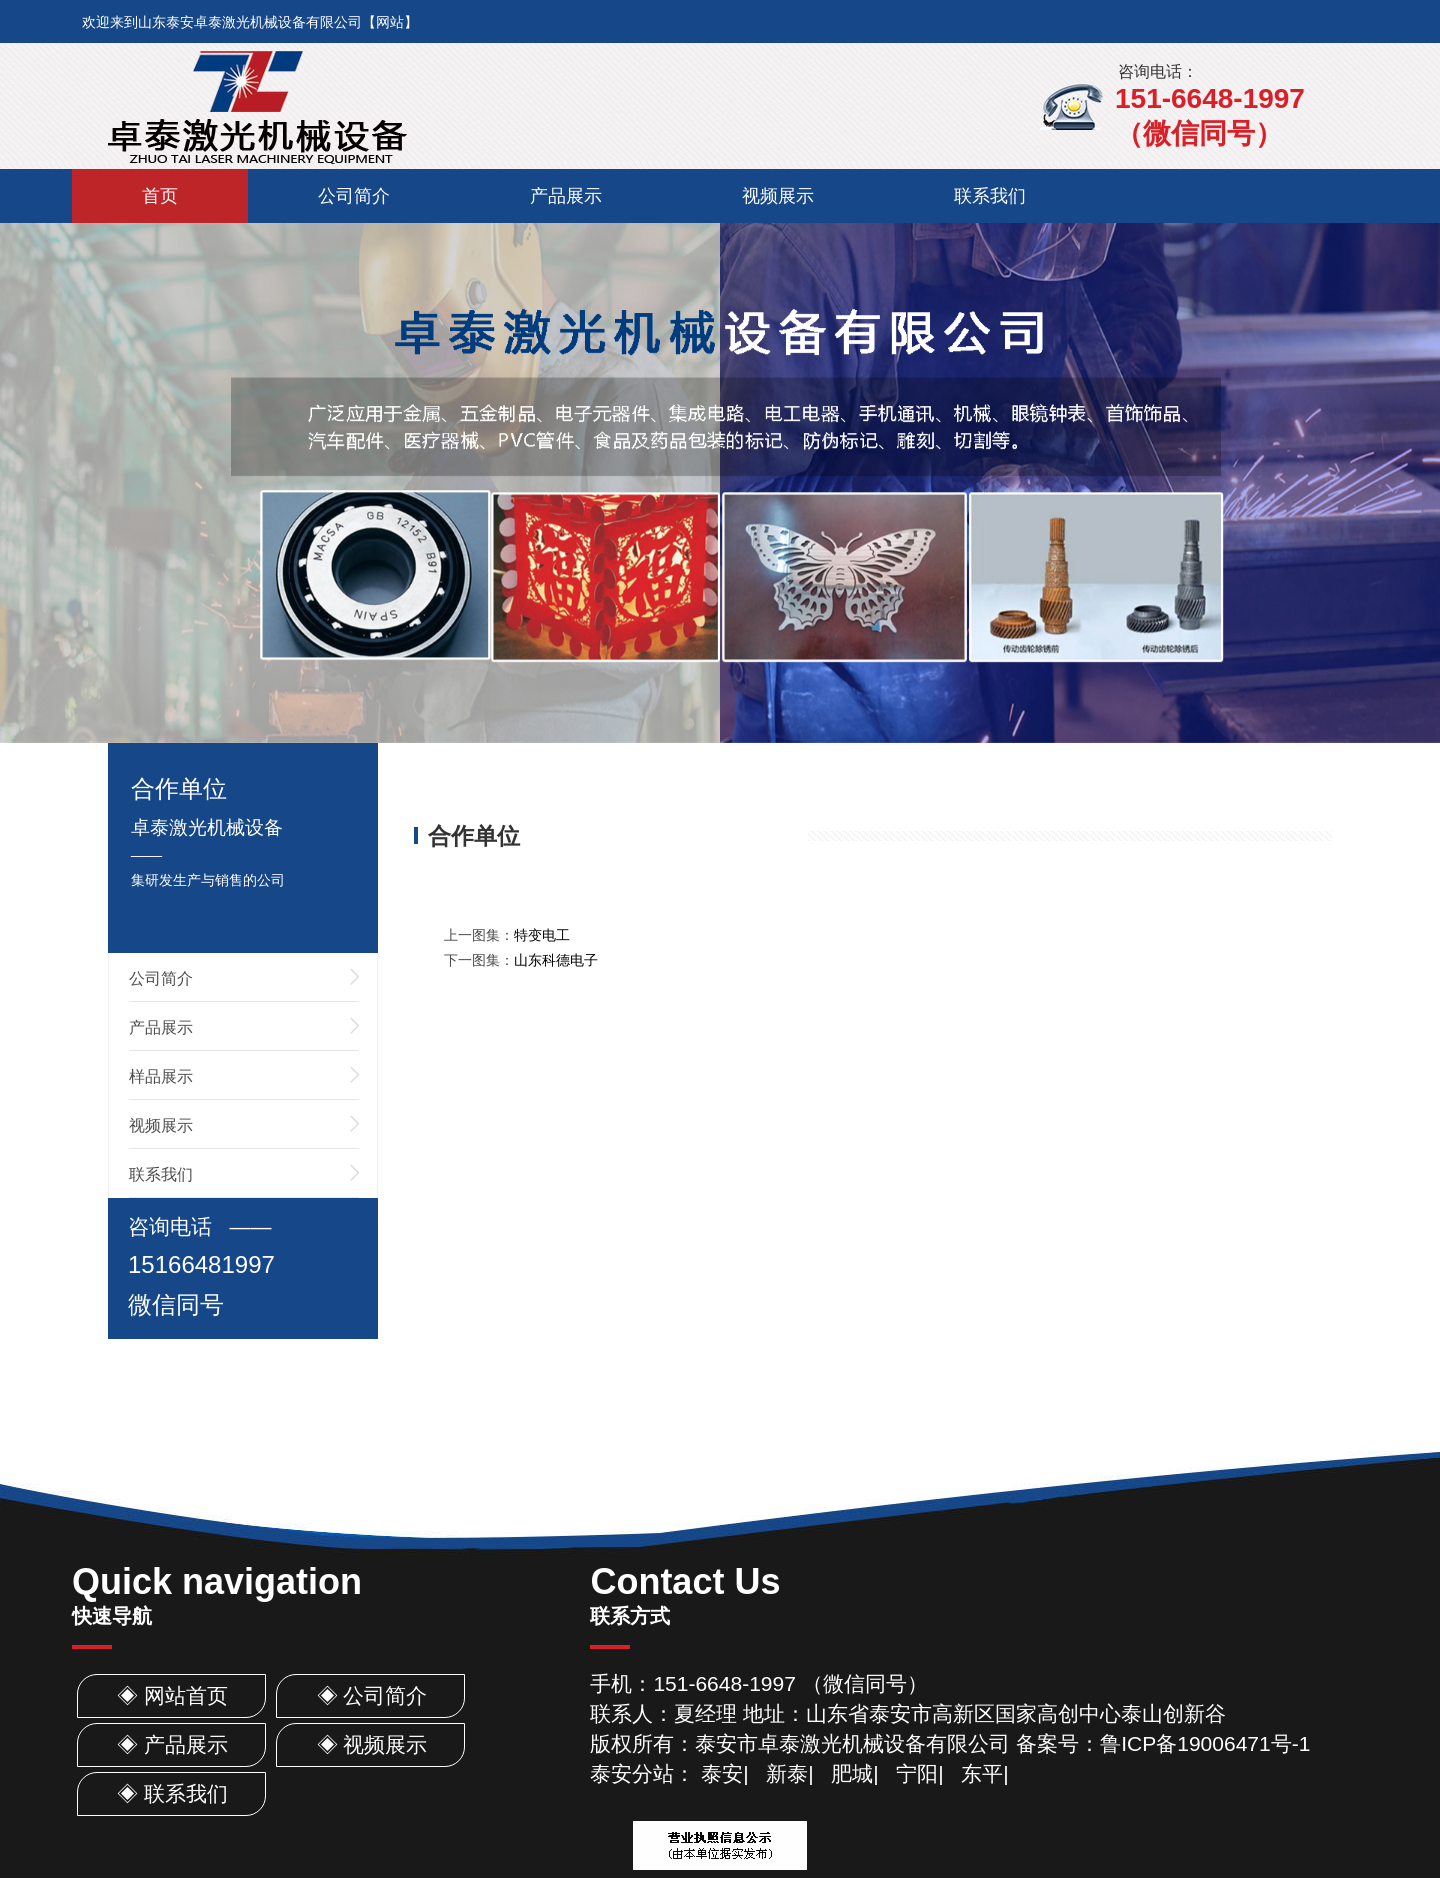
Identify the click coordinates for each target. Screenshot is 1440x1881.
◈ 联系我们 (172, 1793)
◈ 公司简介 (372, 1695)
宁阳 (917, 1773)
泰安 (722, 1773)
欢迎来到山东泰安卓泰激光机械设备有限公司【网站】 (250, 22)
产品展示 (566, 196)
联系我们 (990, 196)
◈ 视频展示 (372, 1744)
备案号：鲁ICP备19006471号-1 (1163, 1743)
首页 (160, 196)
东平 (982, 1773)
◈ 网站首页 (172, 1695)
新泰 (787, 1773)
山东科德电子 (556, 960)
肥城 (852, 1773)
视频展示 (778, 196)
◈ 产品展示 (172, 1744)
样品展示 (161, 1076)
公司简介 (354, 196)
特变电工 (542, 935)
